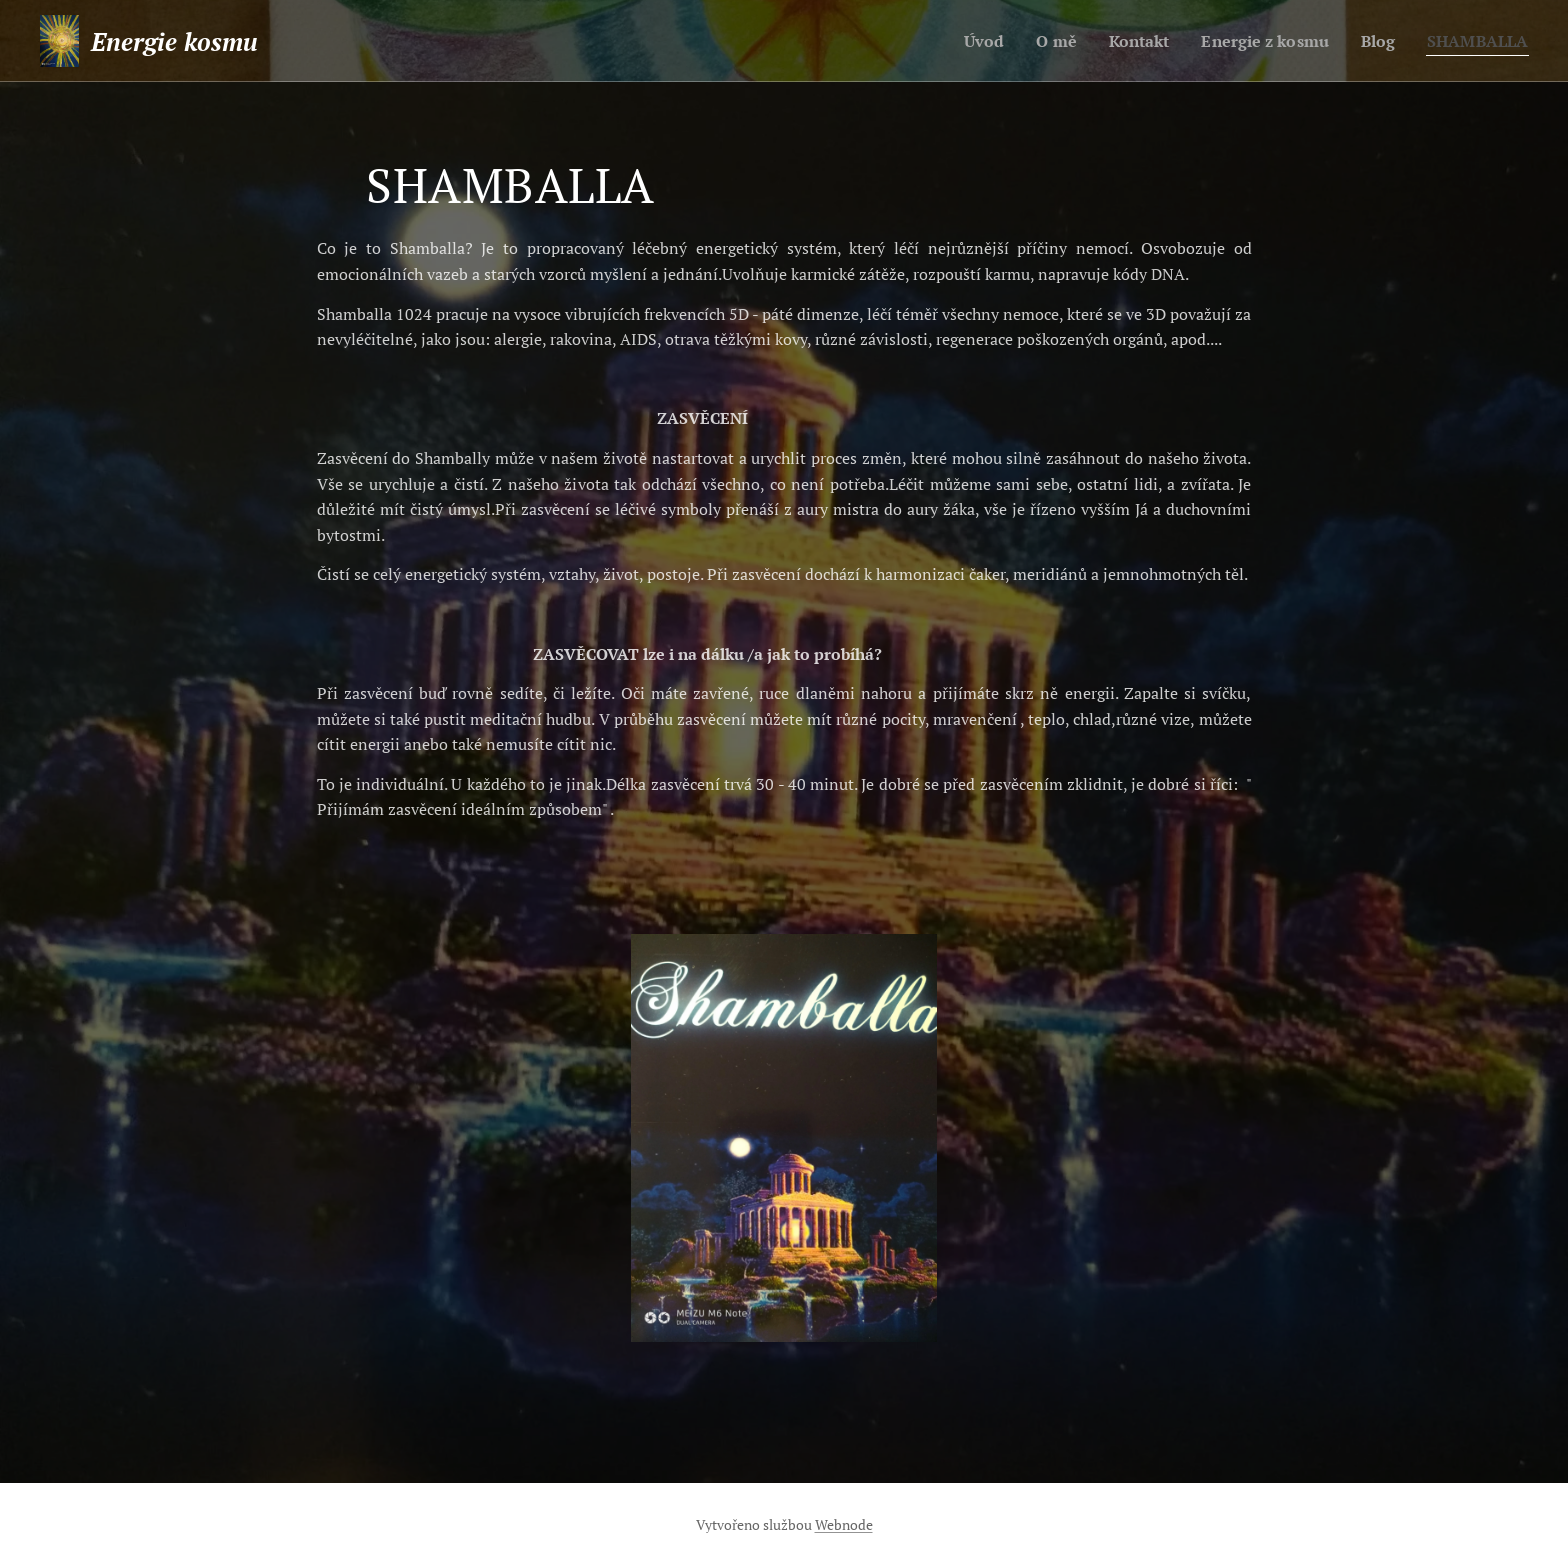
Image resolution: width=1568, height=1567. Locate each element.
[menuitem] (961, 41)
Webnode (844, 1524)
